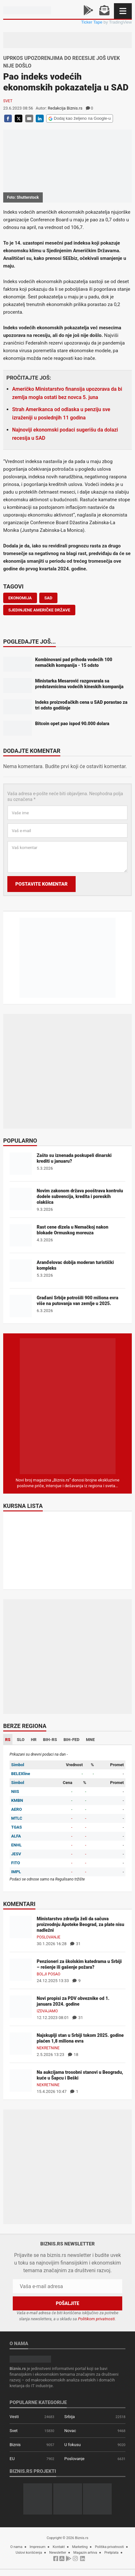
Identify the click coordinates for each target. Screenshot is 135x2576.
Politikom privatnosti (96, 2318)
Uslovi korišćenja (29, 2553)
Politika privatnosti (109, 2547)
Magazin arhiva (85, 2553)
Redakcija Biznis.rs (65, 108)
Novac (70, 2431)
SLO (21, 1739)
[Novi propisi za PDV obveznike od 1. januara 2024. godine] (21, 2006)
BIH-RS (50, 1739)
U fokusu (72, 2445)
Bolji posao (48, 1974)
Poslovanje (48, 1937)
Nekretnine (48, 2048)
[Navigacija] (123, 11)
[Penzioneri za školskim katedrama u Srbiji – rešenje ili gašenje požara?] (21, 1969)
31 (75, 1943)
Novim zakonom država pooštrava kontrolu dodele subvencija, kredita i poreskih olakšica (80, 1196)
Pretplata (111, 2553)
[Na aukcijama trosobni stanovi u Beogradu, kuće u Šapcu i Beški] (21, 2080)
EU (12, 2459)
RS (8, 1739)
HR (34, 1739)
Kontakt (59, 2547)
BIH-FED (71, 1739)
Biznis (15, 2445)
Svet (7, 101)
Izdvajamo (47, 2011)
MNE (90, 1739)
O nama (16, 2547)
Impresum (38, 2547)
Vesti (14, 2417)
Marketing (80, 2547)
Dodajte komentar (31, 751)
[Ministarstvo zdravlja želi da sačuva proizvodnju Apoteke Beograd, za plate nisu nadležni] (21, 1926)
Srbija (69, 2417)
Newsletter (57, 2553)
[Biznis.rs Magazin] (68, 1405)
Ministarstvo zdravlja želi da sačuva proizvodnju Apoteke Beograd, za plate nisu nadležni (80, 1924)
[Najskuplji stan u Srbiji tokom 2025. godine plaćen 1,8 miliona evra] (21, 2043)
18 (73, 2054)
